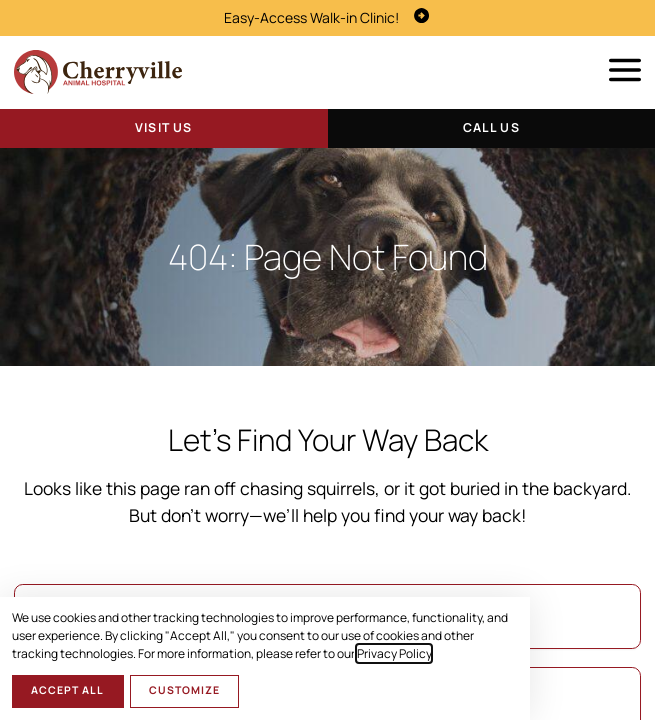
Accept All (67, 690)
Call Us (491, 127)
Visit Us (163, 127)
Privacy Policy (394, 653)
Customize (184, 690)
